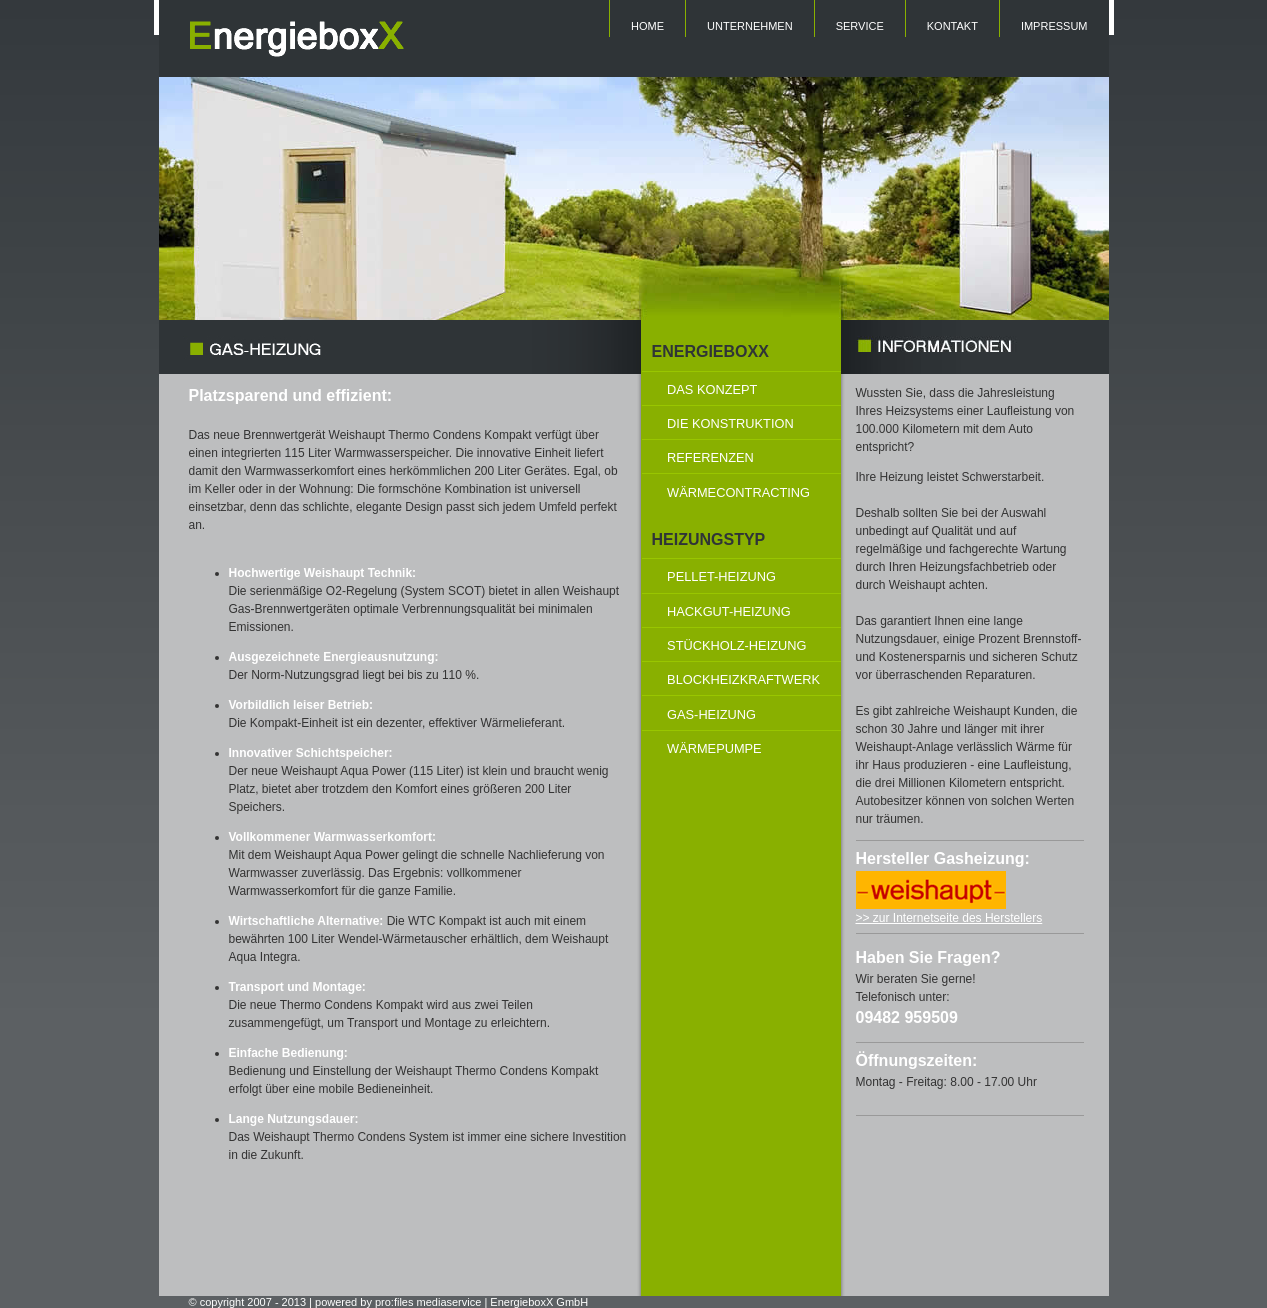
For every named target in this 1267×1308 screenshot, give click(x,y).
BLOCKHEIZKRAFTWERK (743, 679)
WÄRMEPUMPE (714, 748)
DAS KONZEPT (712, 389)
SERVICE (860, 26)
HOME (647, 26)
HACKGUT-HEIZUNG (729, 611)
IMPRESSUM (1054, 26)
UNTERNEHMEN (750, 26)
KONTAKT (952, 26)
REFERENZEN (710, 457)
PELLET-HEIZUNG (721, 576)
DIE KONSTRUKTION (730, 423)
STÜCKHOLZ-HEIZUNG (736, 645)
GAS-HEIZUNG (711, 714)
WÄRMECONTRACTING (738, 492)
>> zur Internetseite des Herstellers (949, 918)
